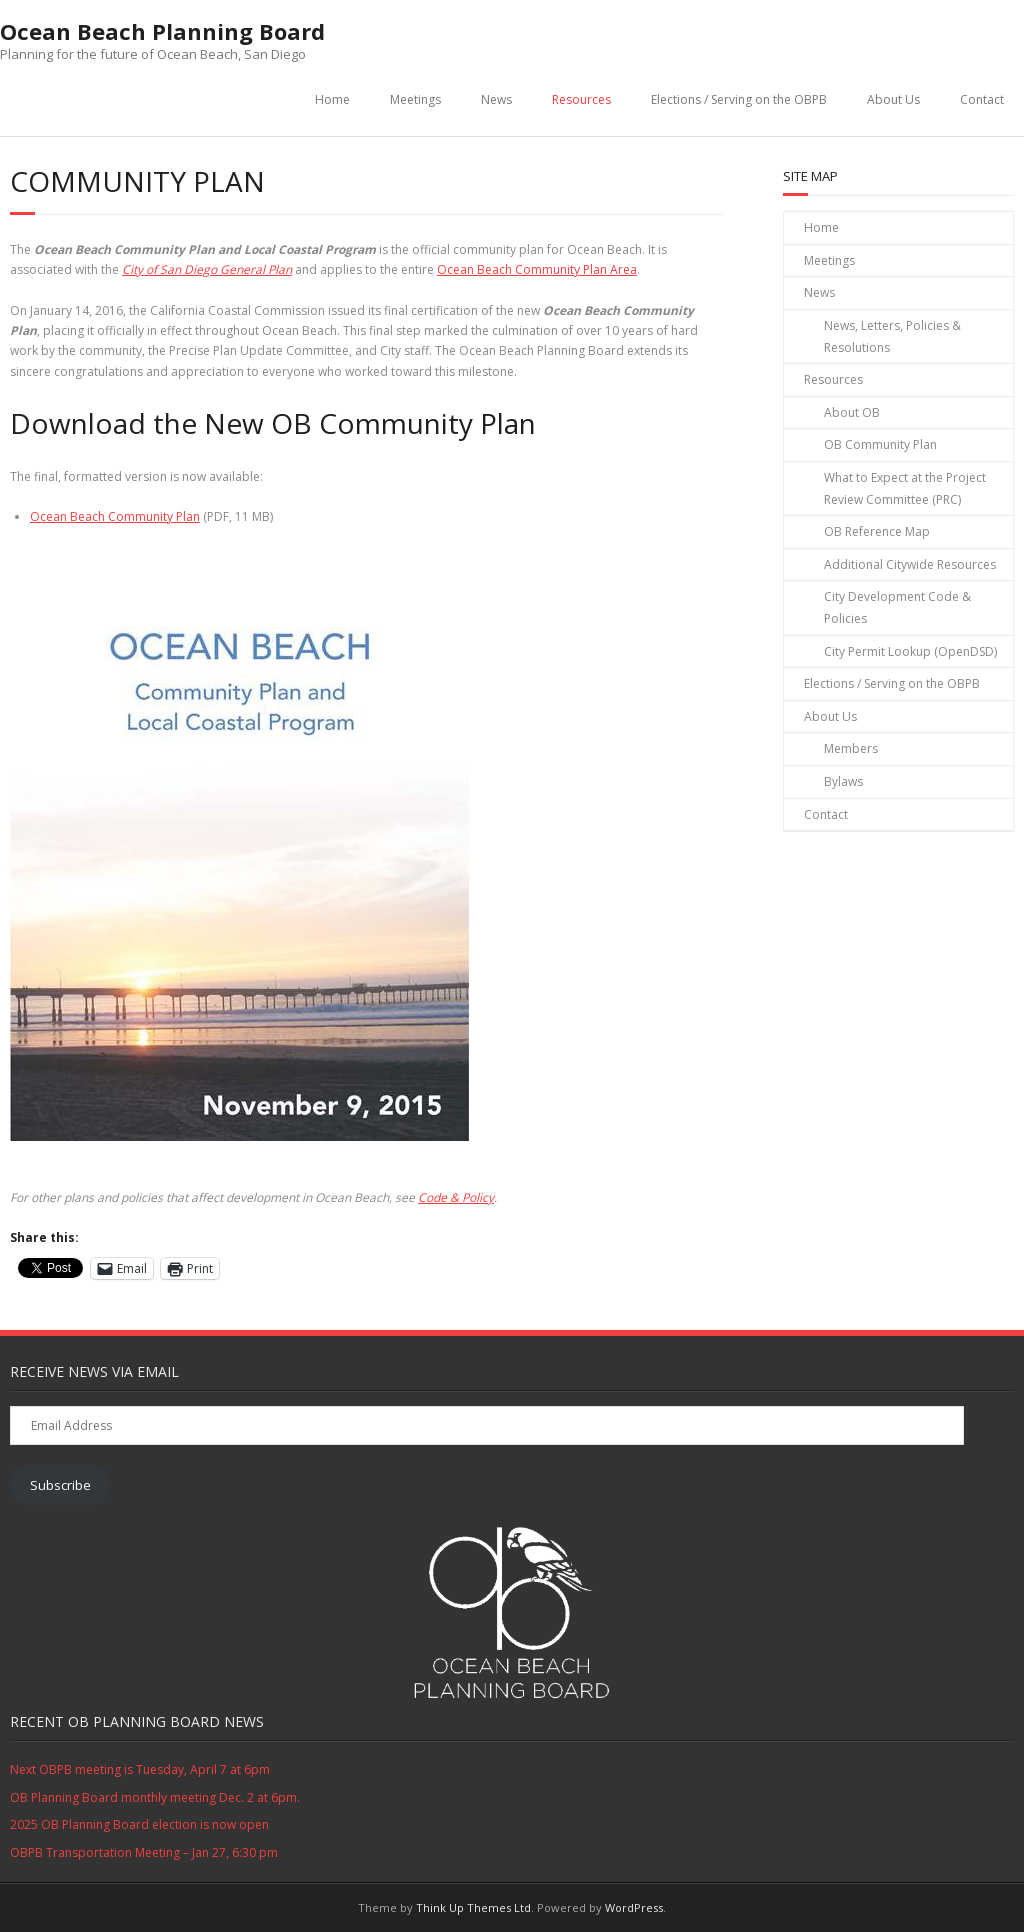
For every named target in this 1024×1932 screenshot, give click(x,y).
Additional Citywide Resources (910, 564)
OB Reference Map (877, 531)
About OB (852, 412)
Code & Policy (456, 1197)
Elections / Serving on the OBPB (739, 99)
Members (851, 748)
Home (332, 99)
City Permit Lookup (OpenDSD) (910, 651)
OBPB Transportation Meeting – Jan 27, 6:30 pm (144, 1852)
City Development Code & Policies (897, 607)
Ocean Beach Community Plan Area (537, 269)
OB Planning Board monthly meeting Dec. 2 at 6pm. (155, 1797)
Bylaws (843, 781)
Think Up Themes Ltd (473, 1907)
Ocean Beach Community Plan (115, 516)
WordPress (634, 1907)
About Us (893, 99)
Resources (581, 99)
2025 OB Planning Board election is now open (139, 1824)
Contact (982, 99)
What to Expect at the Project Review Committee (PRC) (905, 488)
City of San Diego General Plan (207, 269)
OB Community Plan (880, 444)
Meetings (415, 99)
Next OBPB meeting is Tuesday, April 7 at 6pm (140, 1769)
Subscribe (60, 1485)
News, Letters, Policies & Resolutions (892, 336)
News (496, 99)
